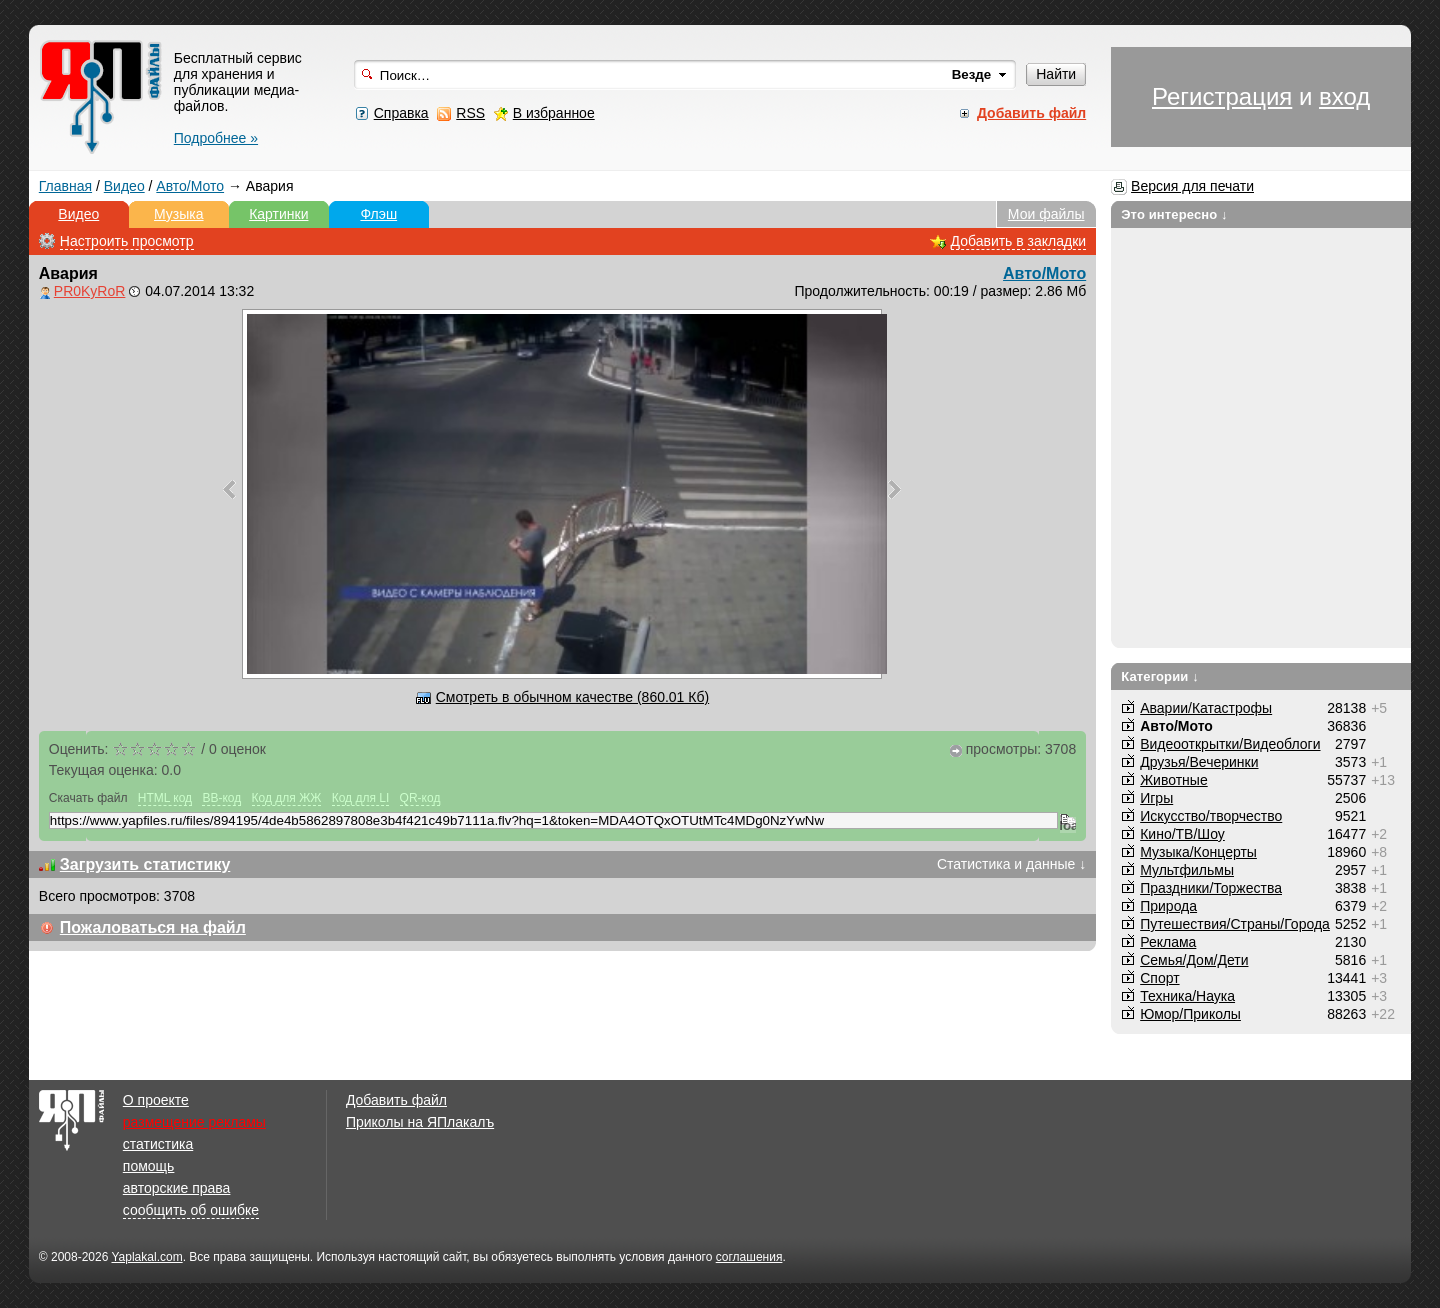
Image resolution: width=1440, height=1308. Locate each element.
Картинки (278, 214)
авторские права (177, 1188)
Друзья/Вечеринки (1199, 762)
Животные (1174, 780)
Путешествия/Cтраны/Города (1235, 924)
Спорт (1159, 978)
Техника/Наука (1187, 996)
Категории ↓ (1160, 676)
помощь (149, 1166)
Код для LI (361, 798)
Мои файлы (1046, 214)
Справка (401, 113)
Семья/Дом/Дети (1194, 960)
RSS (470, 113)
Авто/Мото (190, 186)
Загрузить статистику (145, 864)
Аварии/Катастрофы (1206, 708)
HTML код (165, 798)
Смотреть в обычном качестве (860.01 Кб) (572, 697)
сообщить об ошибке (191, 1210)
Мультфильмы (1187, 870)
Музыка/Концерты (1198, 852)
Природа (1168, 906)
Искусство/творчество (1211, 816)
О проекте (156, 1100)
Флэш (378, 214)
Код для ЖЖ (287, 798)
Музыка (179, 214)
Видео (124, 186)
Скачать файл (88, 798)
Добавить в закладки (1019, 241)
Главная (65, 186)
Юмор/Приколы (1190, 1014)
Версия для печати (1192, 186)
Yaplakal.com (146, 1257)
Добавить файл (396, 1100)
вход (1344, 96)
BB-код (221, 798)
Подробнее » (216, 138)
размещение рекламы (194, 1122)
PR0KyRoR (90, 291)
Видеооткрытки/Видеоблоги (1230, 744)
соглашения (749, 1257)
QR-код (420, 798)
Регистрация (1222, 96)
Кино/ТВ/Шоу (1182, 834)
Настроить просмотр (127, 241)
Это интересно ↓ (1174, 214)
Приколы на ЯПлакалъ (420, 1122)
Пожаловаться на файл (153, 927)
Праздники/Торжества (1211, 888)
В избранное (554, 113)
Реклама (1168, 942)
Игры (1156, 798)
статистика (158, 1144)
